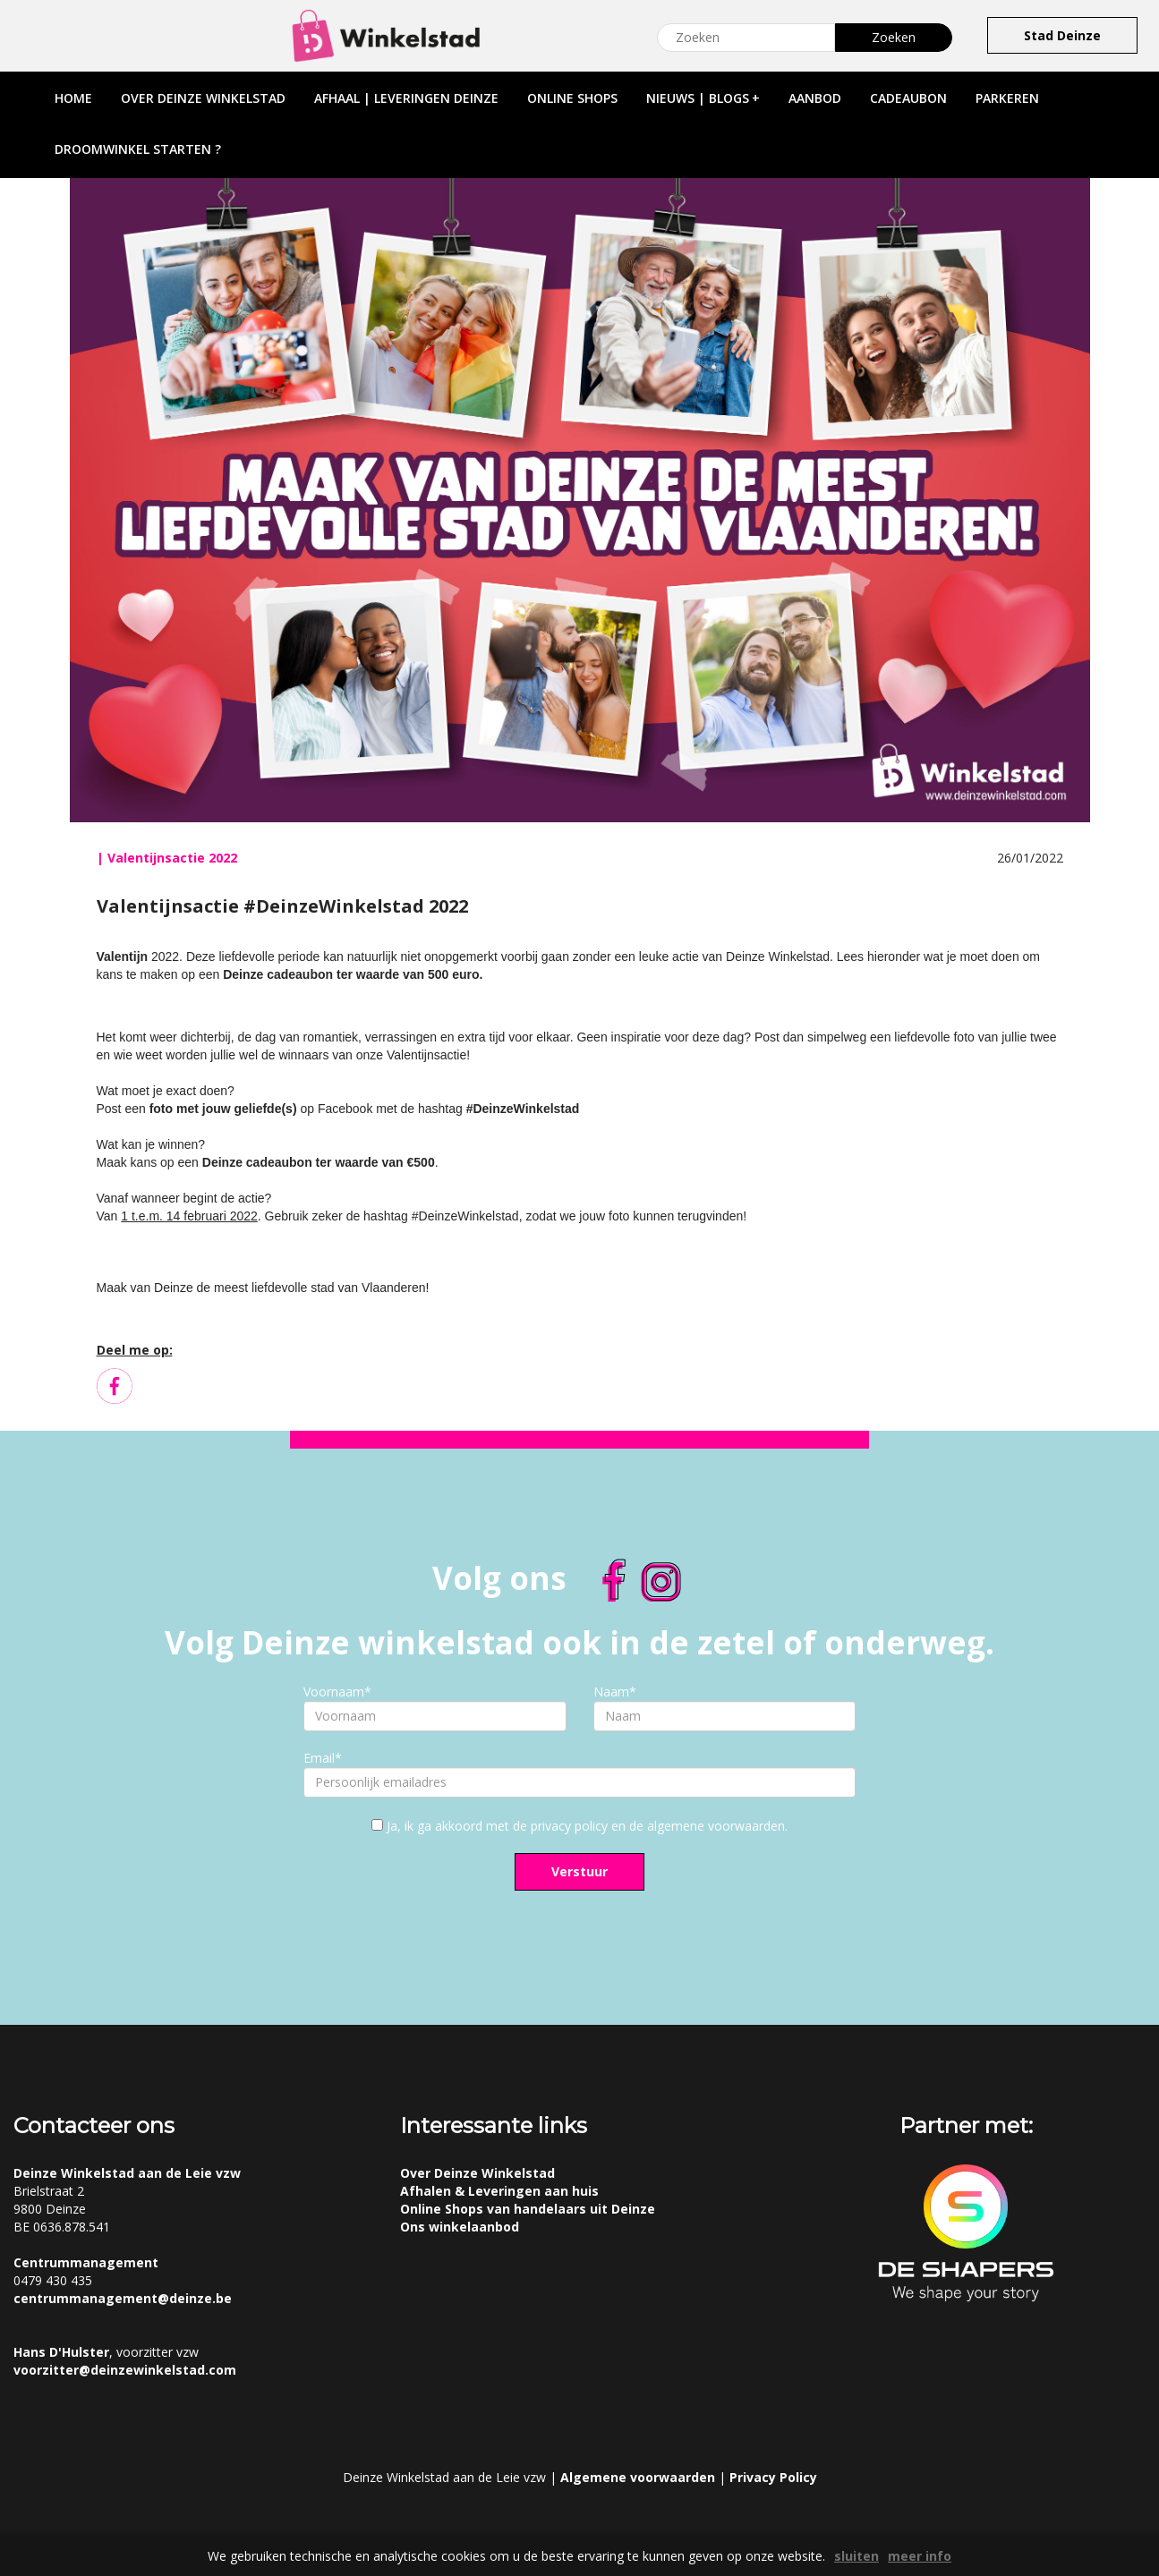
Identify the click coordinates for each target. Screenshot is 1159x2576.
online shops (572, 97)
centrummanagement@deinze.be (122, 2298)
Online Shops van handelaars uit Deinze (527, 2208)
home (73, 97)
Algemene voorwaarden (637, 2477)
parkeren (1007, 97)
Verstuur (579, 1871)
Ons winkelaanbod (459, 2226)
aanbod (814, 97)
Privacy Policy (773, 2477)
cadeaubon (908, 97)
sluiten (856, 2556)
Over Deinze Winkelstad (477, 2172)
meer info (919, 2556)
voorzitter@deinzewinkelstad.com (124, 2369)
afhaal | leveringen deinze (406, 97)
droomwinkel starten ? (138, 148)
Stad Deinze (1062, 35)
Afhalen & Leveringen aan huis (499, 2190)
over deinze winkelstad (203, 97)
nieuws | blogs (703, 97)
